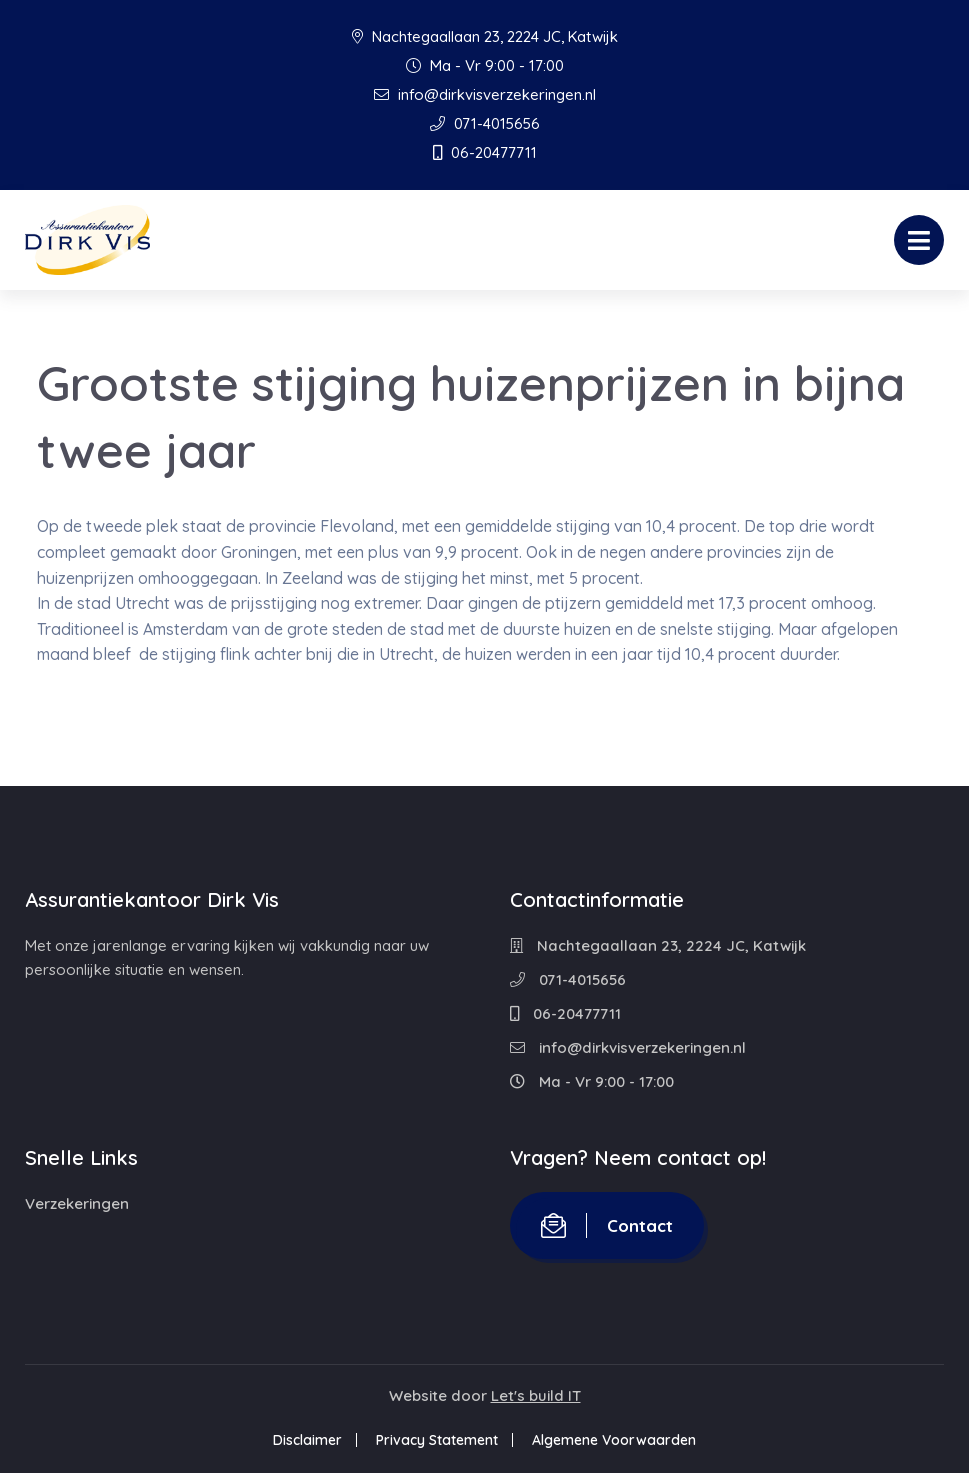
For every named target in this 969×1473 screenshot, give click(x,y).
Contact (607, 1225)
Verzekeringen (77, 1203)
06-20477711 (485, 152)
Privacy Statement (437, 1440)
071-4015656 (485, 123)
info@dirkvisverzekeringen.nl (485, 94)
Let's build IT (536, 1395)
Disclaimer (307, 1440)
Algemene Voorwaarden (614, 1440)
